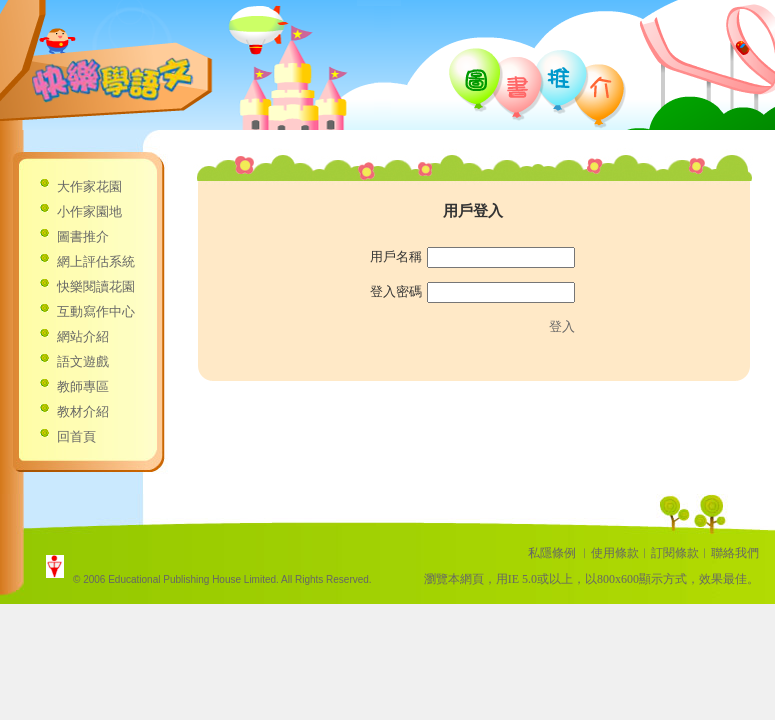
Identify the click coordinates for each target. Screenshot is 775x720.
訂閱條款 (675, 553)
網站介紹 (83, 336)
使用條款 (615, 553)
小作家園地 (89, 211)
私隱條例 (552, 553)
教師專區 (83, 386)
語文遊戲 (83, 361)
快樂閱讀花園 (96, 286)
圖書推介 (83, 236)
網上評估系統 (96, 261)
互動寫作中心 (96, 311)
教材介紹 (83, 411)
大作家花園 (89, 186)
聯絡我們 (735, 553)
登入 (562, 326)
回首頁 (76, 436)
